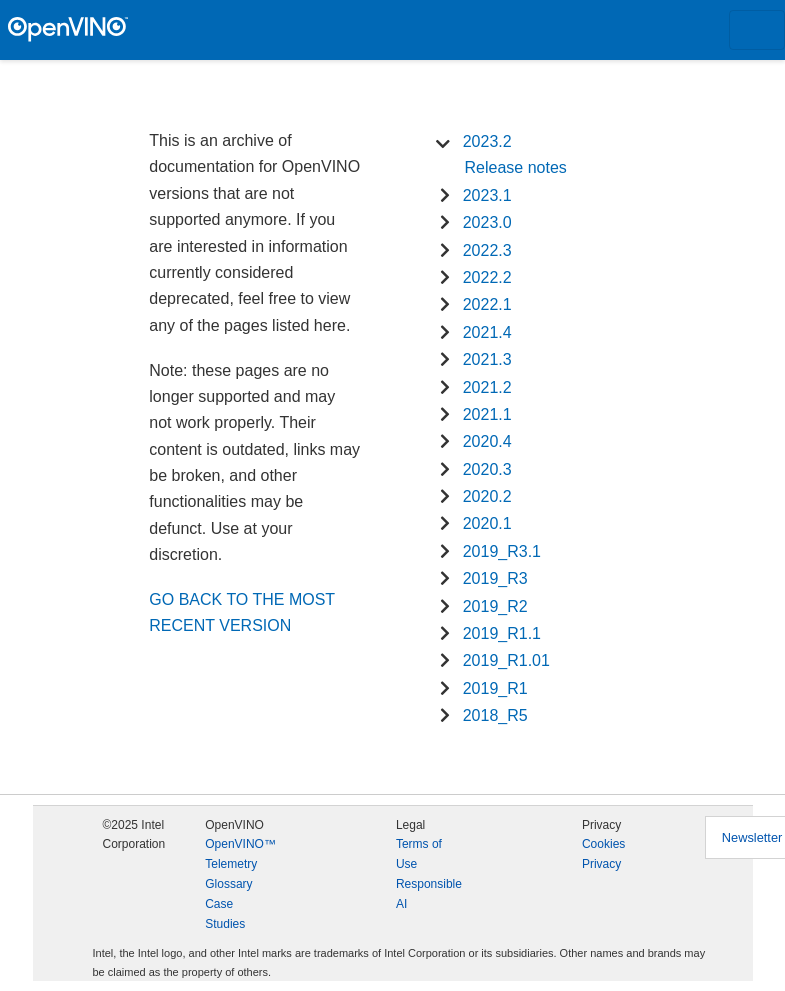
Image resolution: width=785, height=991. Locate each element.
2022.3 (487, 250)
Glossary (228, 884)
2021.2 (487, 387)
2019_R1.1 (502, 633)
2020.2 (487, 496)
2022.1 (487, 304)
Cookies (603, 844)
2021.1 (487, 414)
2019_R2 (495, 606)
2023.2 (487, 141)
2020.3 (487, 469)
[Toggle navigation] (757, 30)
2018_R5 (495, 715)
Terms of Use (419, 854)
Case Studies (225, 914)
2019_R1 (495, 688)
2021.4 (487, 332)
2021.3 (487, 359)
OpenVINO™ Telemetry (240, 854)
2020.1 (487, 523)
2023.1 (487, 195)
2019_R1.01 (506, 660)
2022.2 (487, 277)
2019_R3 (495, 578)
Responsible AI (429, 894)
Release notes (516, 167)
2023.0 (487, 222)
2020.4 (487, 441)
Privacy (601, 864)
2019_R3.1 (502, 551)
